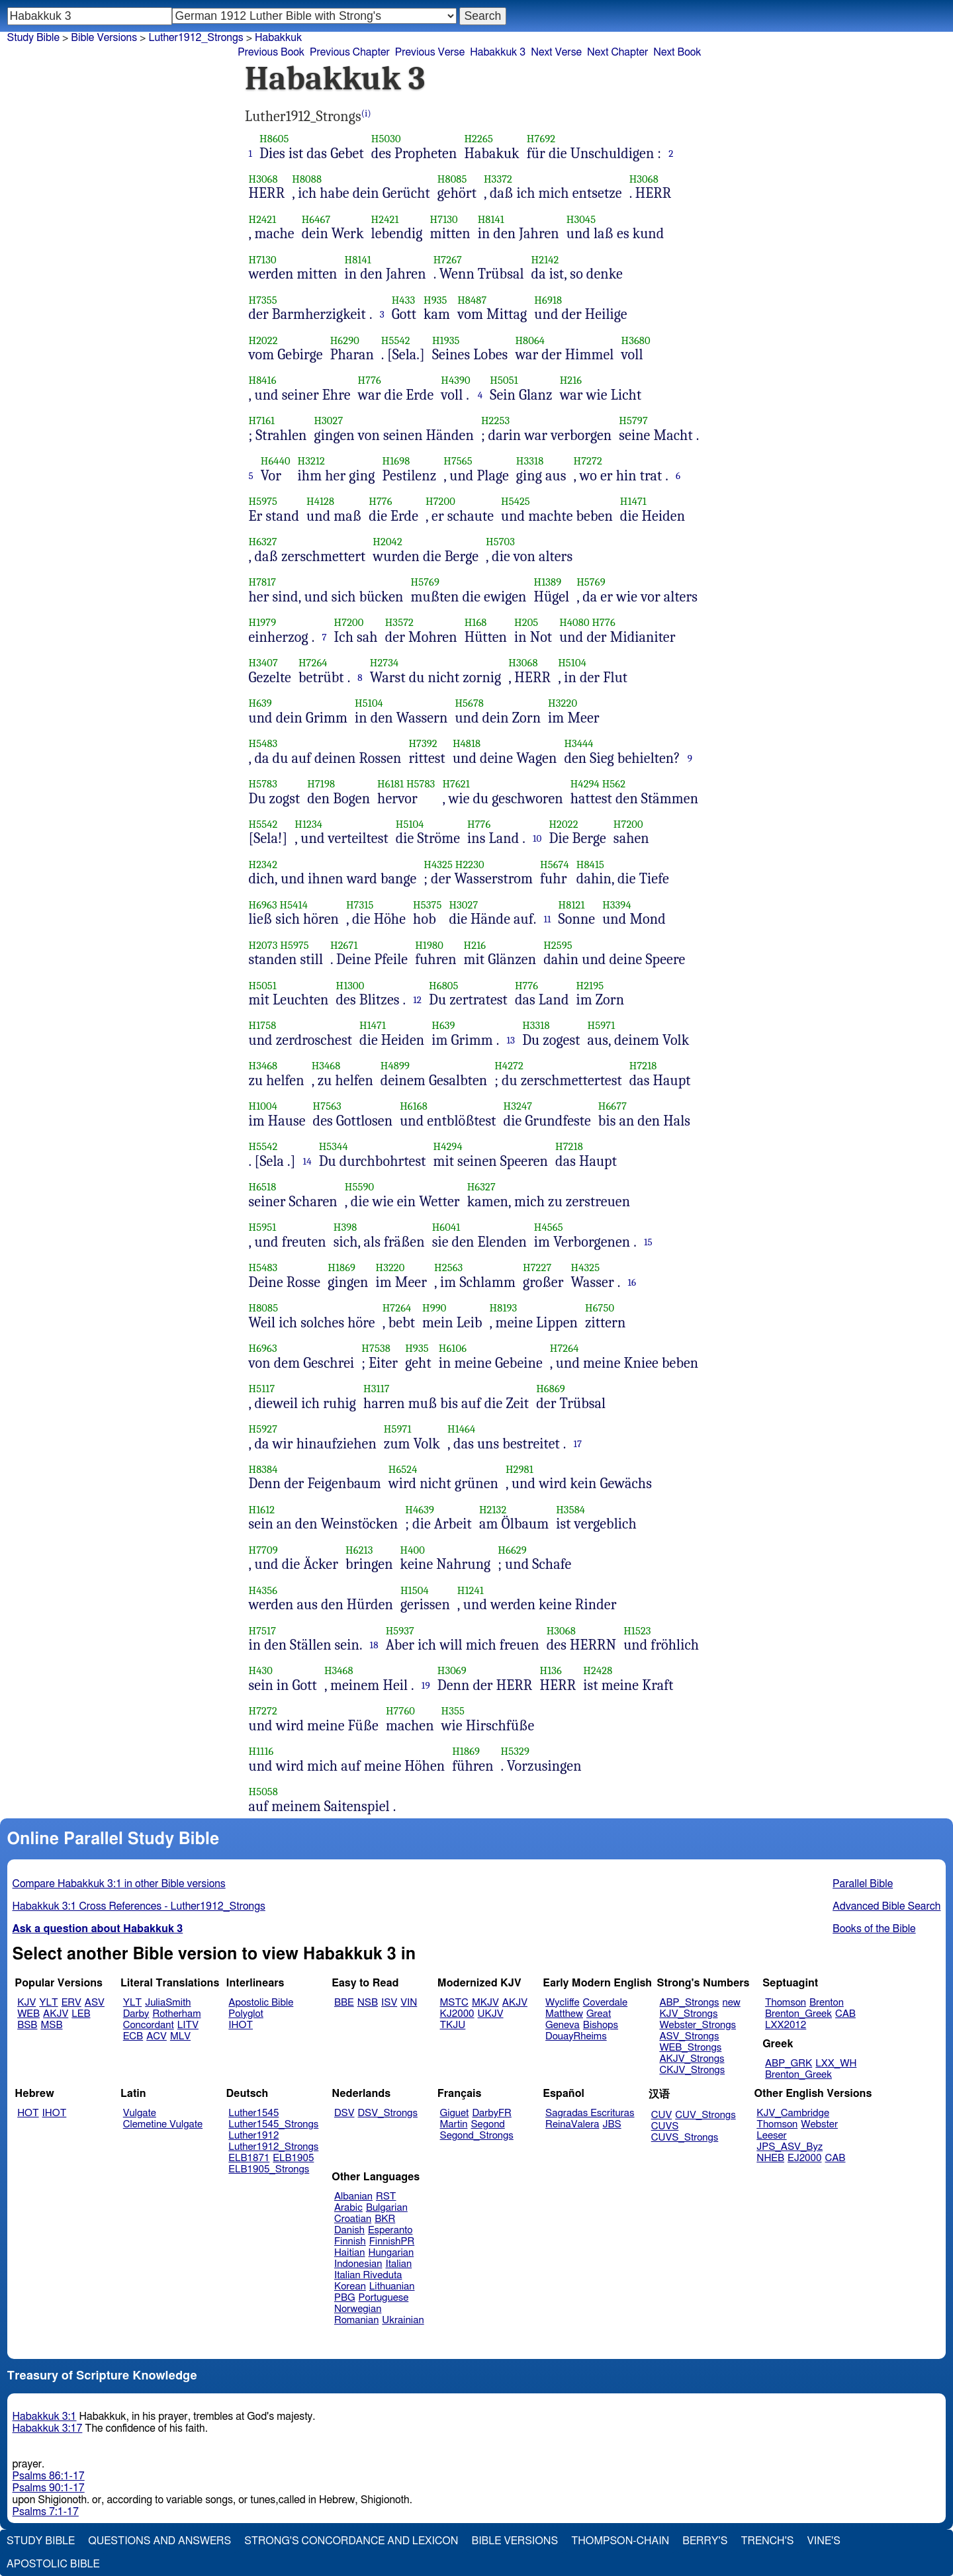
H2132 (492, 1509)
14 (307, 1161)
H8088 (307, 179)
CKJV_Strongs (692, 2070)
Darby (136, 2014)
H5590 (359, 1186)
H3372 (498, 179)
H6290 (344, 340)
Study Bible (33, 37)
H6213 (359, 1550)
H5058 (264, 1791)
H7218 (643, 1065)
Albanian (353, 2196)
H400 (412, 1550)
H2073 (263, 945)
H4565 (548, 1227)
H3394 (616, 905)
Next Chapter (617, 52)
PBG (344, 2298)
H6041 (446, 1227)
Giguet (454, 2113)
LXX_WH (835, 2063)
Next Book (677, 52)
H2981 (519, 1469)
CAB (845, 2014)
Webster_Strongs (697, 2025)
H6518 (263, 1186)
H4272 (508, 1065)
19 (426, 1685)
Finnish (350, 2241)
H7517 (263, 1630)
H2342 (263, 864)
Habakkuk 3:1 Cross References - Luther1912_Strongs (139, 1906)
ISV (389, 2003)
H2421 (263, 219)
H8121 (572, 905)
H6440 (276, 461)
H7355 (263, 300)
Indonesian (358, 2264)
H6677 (612, 1106)
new (732, 2003)
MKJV (485, 2003)
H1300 (350, 985)
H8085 (452, 179)
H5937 (400, 1630)
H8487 (471, 300)
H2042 (387, 541)
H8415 (590, 864)
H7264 (313, 662)
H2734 (384, 662)
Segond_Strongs (477, 2136)
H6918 (548, 300)
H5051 (504, 380)
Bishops (600, 2025)
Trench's (767, 2541)
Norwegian (357, 2309)
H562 (614, 783)
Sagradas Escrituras (589, 2113)
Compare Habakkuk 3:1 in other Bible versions (119, 1884)
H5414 (294, 905)
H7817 (263, 582)
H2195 (590, 985)
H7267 (447, 259)
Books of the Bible (874, 1929)
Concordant (148, 2025)
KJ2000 (457, 2014)
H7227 (537, 1267)
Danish (349, 2230)
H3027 (328, 420)
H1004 (263, 1106)
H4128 (320, 501)
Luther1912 (253, 2136)
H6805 (443, 985)
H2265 (478, 138)
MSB (51, 2025)
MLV (180, 2036)
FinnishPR (392, 2241)
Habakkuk (278, 37)
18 (374, 1645)
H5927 (263, 1429)
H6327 (263, 541)
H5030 (386, 138)
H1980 (429, 945)
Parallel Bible (863, 1884)
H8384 (263, 1469)
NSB (367, 2003)
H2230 (469, 864)
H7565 (457, 461)
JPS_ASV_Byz (789, 2147)
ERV (71, 2003)
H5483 (263, 743)
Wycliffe (562, 2003)
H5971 (601, 1025)
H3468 (263, 1065)
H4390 (455, 380)
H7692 (541, 138)
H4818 (466, 743)
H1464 (461, 1429)
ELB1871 (248, 2158)
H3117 (376, 1388)
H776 (369, 380)
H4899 (395, 1065)
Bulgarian (387, 2208)
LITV (188, 2025)
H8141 (491, 219)
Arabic (348, 2208)
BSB (27, 2025)
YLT (48, 2003)
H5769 (425, 582)
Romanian (356, 2320)
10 (537, 838)
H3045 (581, 219)
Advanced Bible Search (886, 1906)
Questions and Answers (159, 2541)
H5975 (263, 501)
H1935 (446, 340)
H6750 (599, 1308)
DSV (344, 2113)
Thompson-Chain (620, 2541)
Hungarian (391, 2253)
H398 (345, 1227)
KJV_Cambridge (792, 2113)
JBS (611, 2124)
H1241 (470, 1590)
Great (598, 2014)
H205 (526, 622)
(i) (366, 113)
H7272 (588, 461)
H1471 (633, 501)
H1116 (261, 1751)
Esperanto (390, 2230)
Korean (350, 2286)
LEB (80, 2014)
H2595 (557, 945)
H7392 (422, 743)
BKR (385, 2219)
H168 (476, 622)
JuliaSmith (168, 2003)
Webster (819, 2124)
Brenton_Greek (798, 2014)
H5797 (633, 420)
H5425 (515, 501)
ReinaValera (572, 2124)
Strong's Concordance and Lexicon (351, 2541)
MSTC (454, 2003)
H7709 (263, 1550)
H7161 (262, 420)
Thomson (785, 2003)
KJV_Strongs (688, 2014)
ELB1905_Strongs (268, 2169)
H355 (453, 1711)
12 (417, 1000)
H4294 (585, 783)
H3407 (263, 662)
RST (386, 2196)
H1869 (341, 1267)
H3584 (570, 1509)
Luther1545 (253, 2113)
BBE (344, 2003)
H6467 (316, 219)
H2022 (263, 340)
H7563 (327, 1106)
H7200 (440, 501)
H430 (261, 1670)
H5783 (263, 783)
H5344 (333, 1146)
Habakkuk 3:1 (45, 2416)
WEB (28, 2014)
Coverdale (605, 2003)
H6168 (414, 1106)
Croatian (352, 2219)
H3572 (399, 622)
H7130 (444, 219)
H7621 (456, 783)
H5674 (554, 864)
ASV (95, 2003)
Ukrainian (403, 2320)
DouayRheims (576, 2036)
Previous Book (271, 52)
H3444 (578, 743)
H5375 (427, 905)
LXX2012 (785, 2025)
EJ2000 (804, 2158)
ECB (133, 2036)
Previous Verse (430, 52)
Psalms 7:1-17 (46, 2512)
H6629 (512, 1550)
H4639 (419, 1509)
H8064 (530, 340)
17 (578, 1444)
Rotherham (176, 2014)
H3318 (529, 461)
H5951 (263, 1227)
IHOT (240, 2025)
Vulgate (139, 2113)
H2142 (545, 259)
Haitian (349, 2253)
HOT (27, 2113)
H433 (403, 300)
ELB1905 (293, 2158)
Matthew (564, 2014)
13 (511, 1040)
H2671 (344, 945)
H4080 (574, 622)
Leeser (771, 2136)
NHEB (770, 2158)
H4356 (263, 1590)
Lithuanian (392, 2286)
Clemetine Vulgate (163, 2124)
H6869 (550, 1388)
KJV (26, 2003)
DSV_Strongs (387, 2113)
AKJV (55, 2014)
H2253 (495, 420)
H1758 (263, 1025)
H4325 (438, 864)
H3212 (311, 461)
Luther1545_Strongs (273, 2124)
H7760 (400, 1711)
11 (547, 919)
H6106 (453, 1348)
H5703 (500, 541)
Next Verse (556, 52)
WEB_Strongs (690, 2048)
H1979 (263, 622)
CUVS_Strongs (685, 2138)
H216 (571, 380)
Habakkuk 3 (497, 52)
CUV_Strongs (705, 2115)
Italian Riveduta (368, 2275)
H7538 (375, 1348)
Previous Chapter (350, 52)
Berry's (704, 2541)
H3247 (518, 1106)
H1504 (414, 1590)
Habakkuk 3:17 (48, 2428)
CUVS (665, 2126)
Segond (487, 2124)
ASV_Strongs (689, 2036)
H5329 (515, 1751)
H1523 (637, 1630)
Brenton (826, 2003)
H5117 (262, 1388)
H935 (435, 300)
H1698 (396, 461)
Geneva (562, 2025)
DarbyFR (492, 2113)
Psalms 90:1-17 (49, 2488)
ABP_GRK (788, 2063)
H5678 (469, 703)
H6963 (263, 905)
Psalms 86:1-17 (49, 2476)
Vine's (823, 2541)
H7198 (321, 783)
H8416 (263, 380)
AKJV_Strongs (691, 2059)
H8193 (504, 1308)
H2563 (448, 1267)
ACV (156, 2036)
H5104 (572, 662)
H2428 (597, 1670)
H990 (434, 1308)
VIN (408, 2003)
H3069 (452, 1670)
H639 (260, 703)
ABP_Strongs (689, 2003)
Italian (398, 2264)
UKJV (491, 2014)
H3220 (562, 703)
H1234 (308, 824)
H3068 (263, 179)
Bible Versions (104, 37)
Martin (454, 2124)
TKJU (453, 2025)
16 (632, 1282)
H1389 (548, 582)
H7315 (359, 905)
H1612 (262, 1509)
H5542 (395, 340)
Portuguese (384, 2298)
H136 (551, 1670)
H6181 (390, 783)
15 (648, 1242)
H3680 (635, 340)
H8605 (274, 138)
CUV (661, 2115)
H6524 (403, 1469)
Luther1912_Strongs (195, 37)
